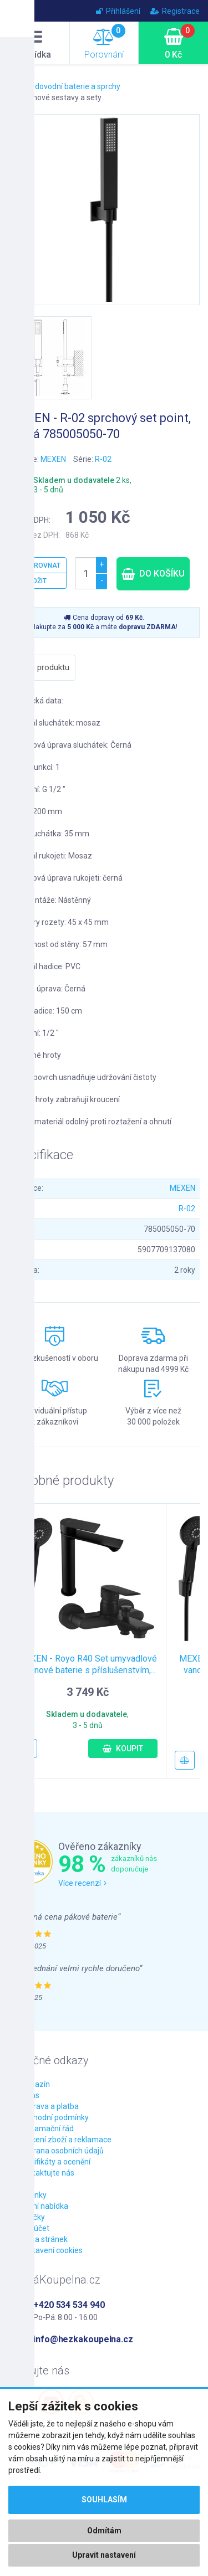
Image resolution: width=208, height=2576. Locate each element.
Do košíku (153, 573)
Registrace (175, 11)
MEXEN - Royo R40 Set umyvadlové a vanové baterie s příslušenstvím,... (87, 1664)
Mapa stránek (43, 2239)
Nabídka (35, 44)
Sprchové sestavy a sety (59, 97)
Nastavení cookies (51, 2250)
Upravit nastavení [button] (104, 2555)
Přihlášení (118, 11)
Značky (32, 2217)
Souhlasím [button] (104, 2499)
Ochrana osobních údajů (61, 2150)
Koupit (123, 1748)
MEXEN (53, 459)
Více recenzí (82, 1883)
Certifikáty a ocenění (54, 2161)
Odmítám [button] (104, 2530)
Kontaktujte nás (46, 2172)
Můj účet (34, 2228)
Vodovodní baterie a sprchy (73, 86)
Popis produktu (41, 667)
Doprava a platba (49, 2106)
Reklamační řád (46, 2128)
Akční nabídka (43, 2206)
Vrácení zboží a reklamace (65, 2139)
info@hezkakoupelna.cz (83, 2339)
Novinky (33, 2195)
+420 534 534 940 (68, 2305)
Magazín (34, 2084)
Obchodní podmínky (54, 2117)
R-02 (103, 459)
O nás (29, 2095)
